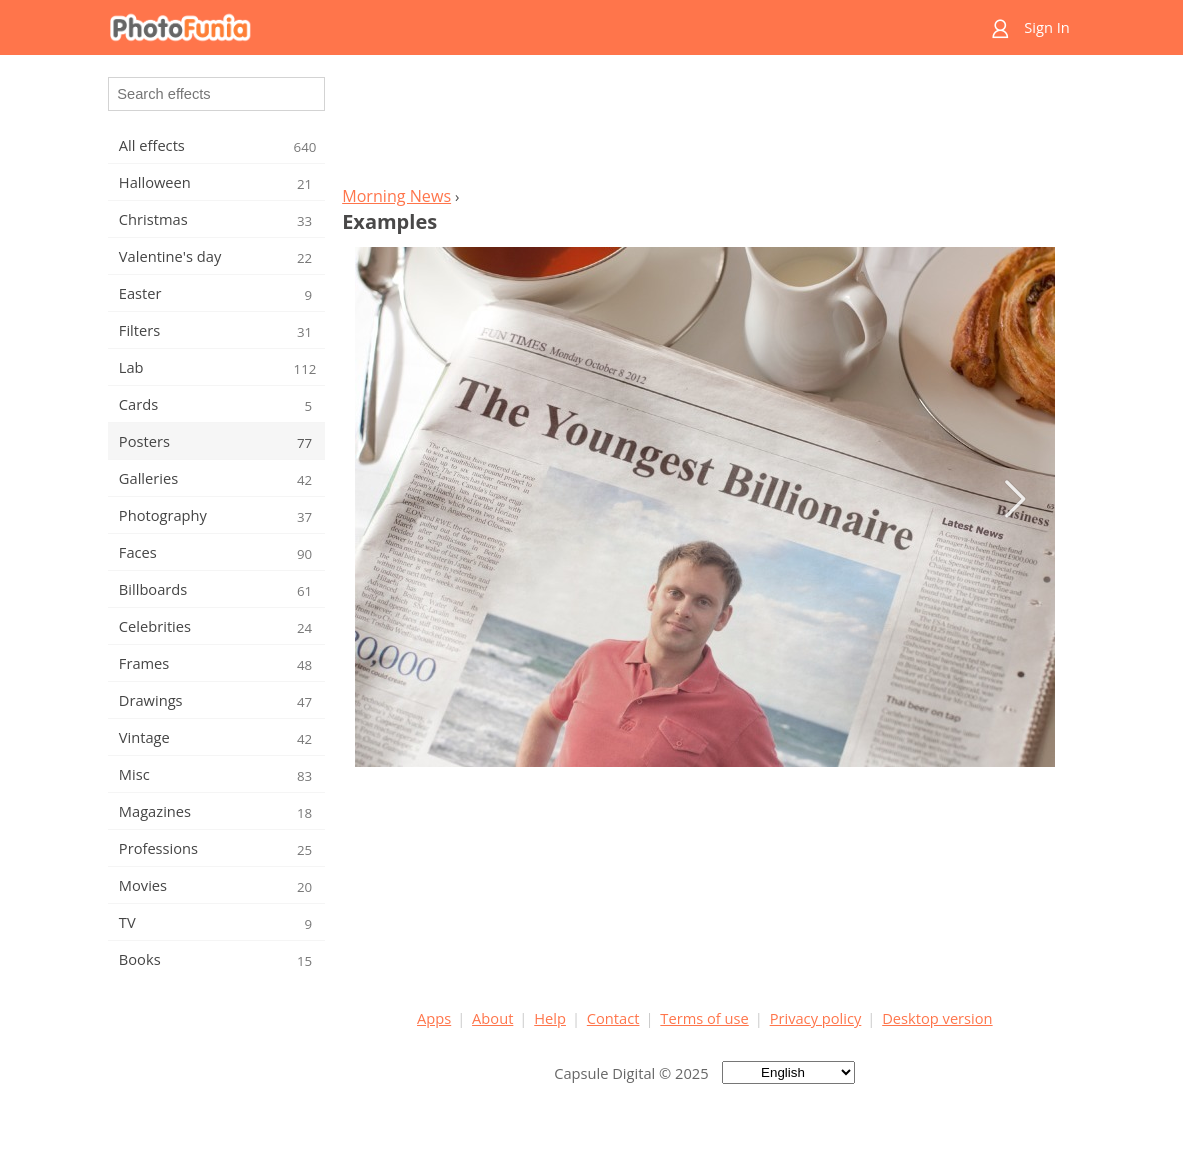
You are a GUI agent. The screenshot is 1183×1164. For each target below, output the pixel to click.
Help (550, 1018)
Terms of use (704, 1018)
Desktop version (937, 1018)
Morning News (396, 196)
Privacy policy (816, 1018)
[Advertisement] (705, 126)
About (492, 1018)
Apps (434, 1018)
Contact (613, 1018)
